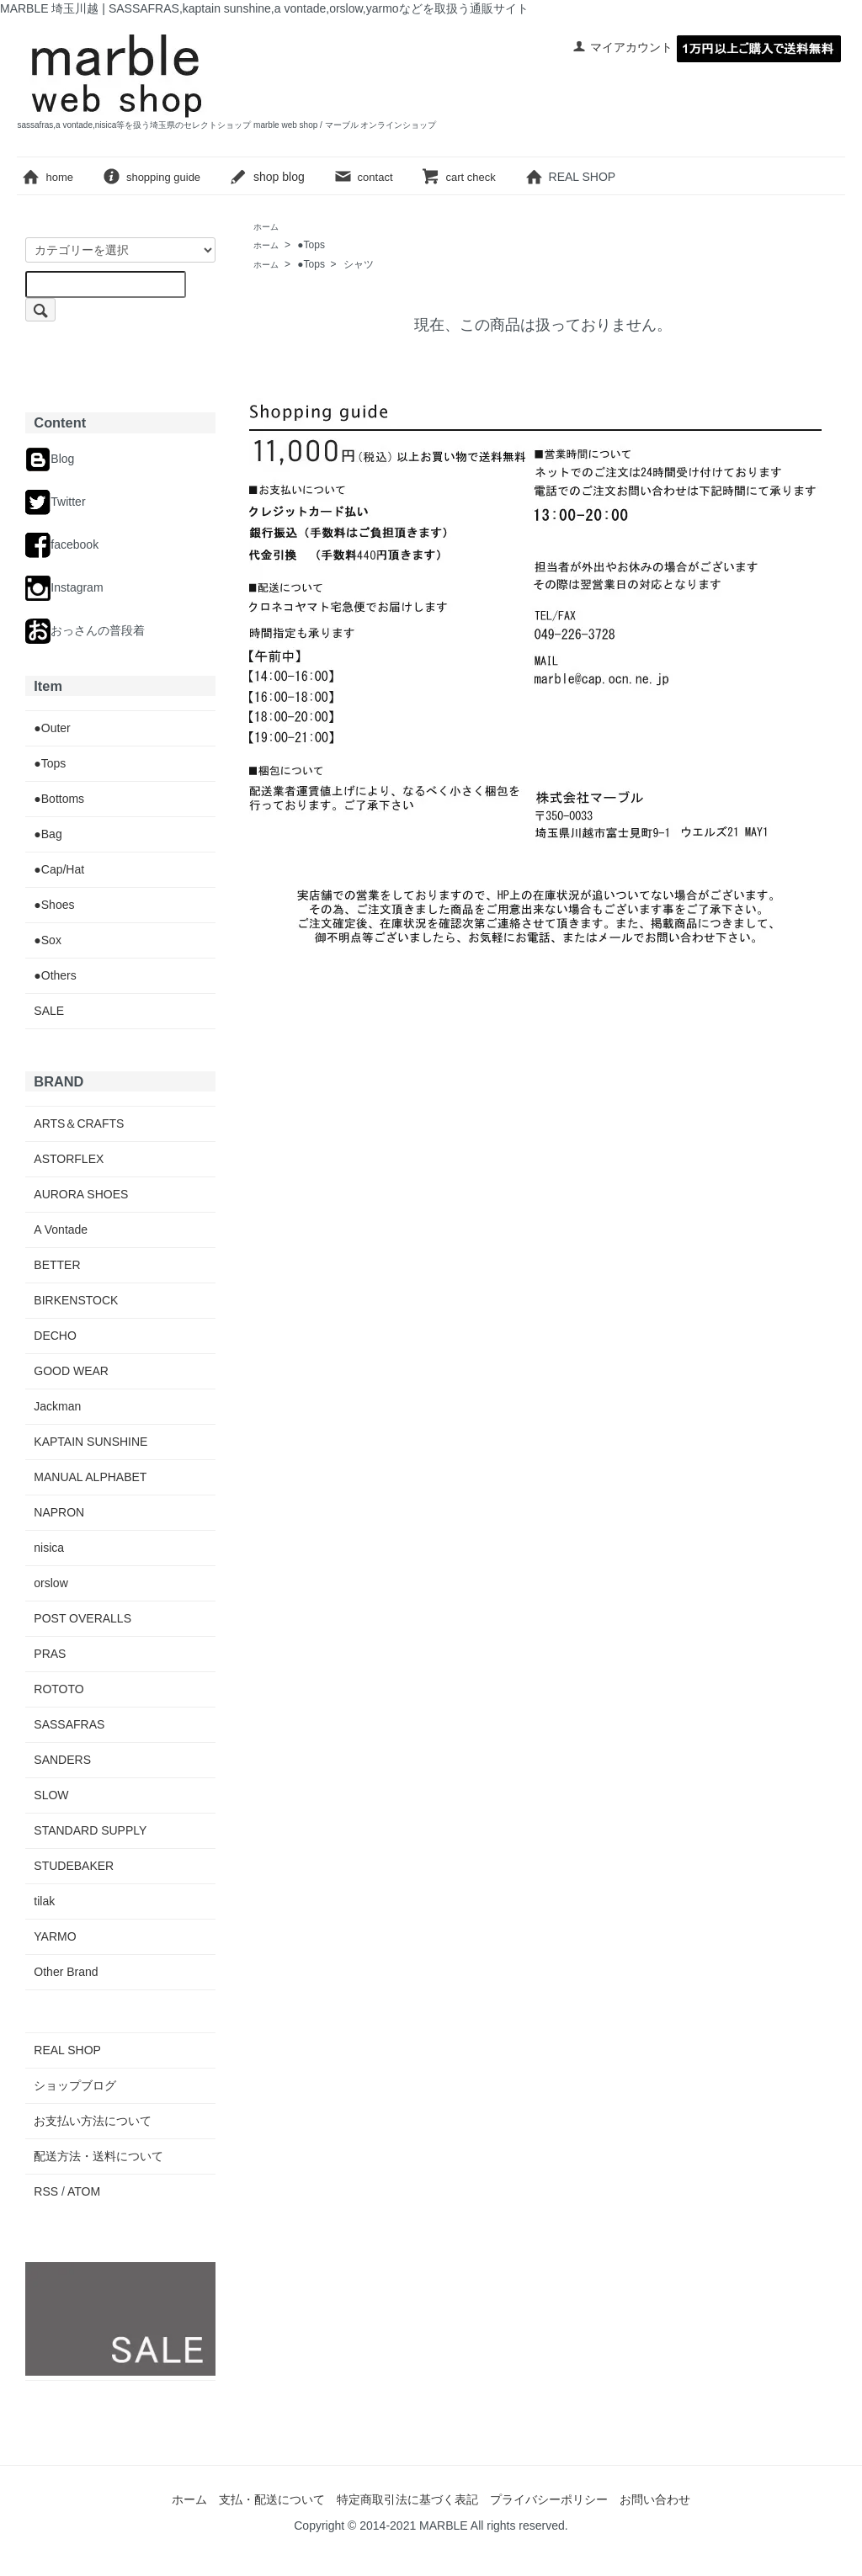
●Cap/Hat (59, 869)
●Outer (52, 728)
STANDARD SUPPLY (90, 1830)
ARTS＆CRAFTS (79, 1123)
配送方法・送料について (98, 2156)
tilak (44, 1901)
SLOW (51, 1795)
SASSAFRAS (69, 1724)
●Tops (311, 245)
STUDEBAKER (74, 1865)
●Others (55, 975)
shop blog (267, 176)
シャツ (358, 264)
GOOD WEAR (71, 1371)
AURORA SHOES (81, 1194)
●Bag (47, 834)
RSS (46, 2191)
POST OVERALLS (82, 1618)
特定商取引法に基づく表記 (407, 2499)
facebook (61, 544)
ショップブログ (75, 2085)
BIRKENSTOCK (76, 1300)
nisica (49, 1547)
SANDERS (62, 1759)
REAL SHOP (582, 176)
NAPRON (59, 1512)
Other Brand (66, 1971)
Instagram (64, 587)
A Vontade (61, 1229)
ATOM (83, 2191)
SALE (49, 1010)
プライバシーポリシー (549, 2499)
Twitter (55, 501)
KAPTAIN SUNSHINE (90, 1441)
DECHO (55, 1335)
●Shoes (54, 904)
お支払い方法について (93, 2120)
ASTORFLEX (69, 1159)
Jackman (57, 1406)
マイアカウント (622, 47)
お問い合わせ (655, 2499)
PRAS (50, 1653)
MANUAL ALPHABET (90, 1477)
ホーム (189, 2499)
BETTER (57, 1265)
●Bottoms (59, 798)
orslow (50, 1583)
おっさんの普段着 (85, 630)
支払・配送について (272, 2499)
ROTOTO (58, 1689)
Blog (49, 458)
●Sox (47, 940)
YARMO (55, 1936)
